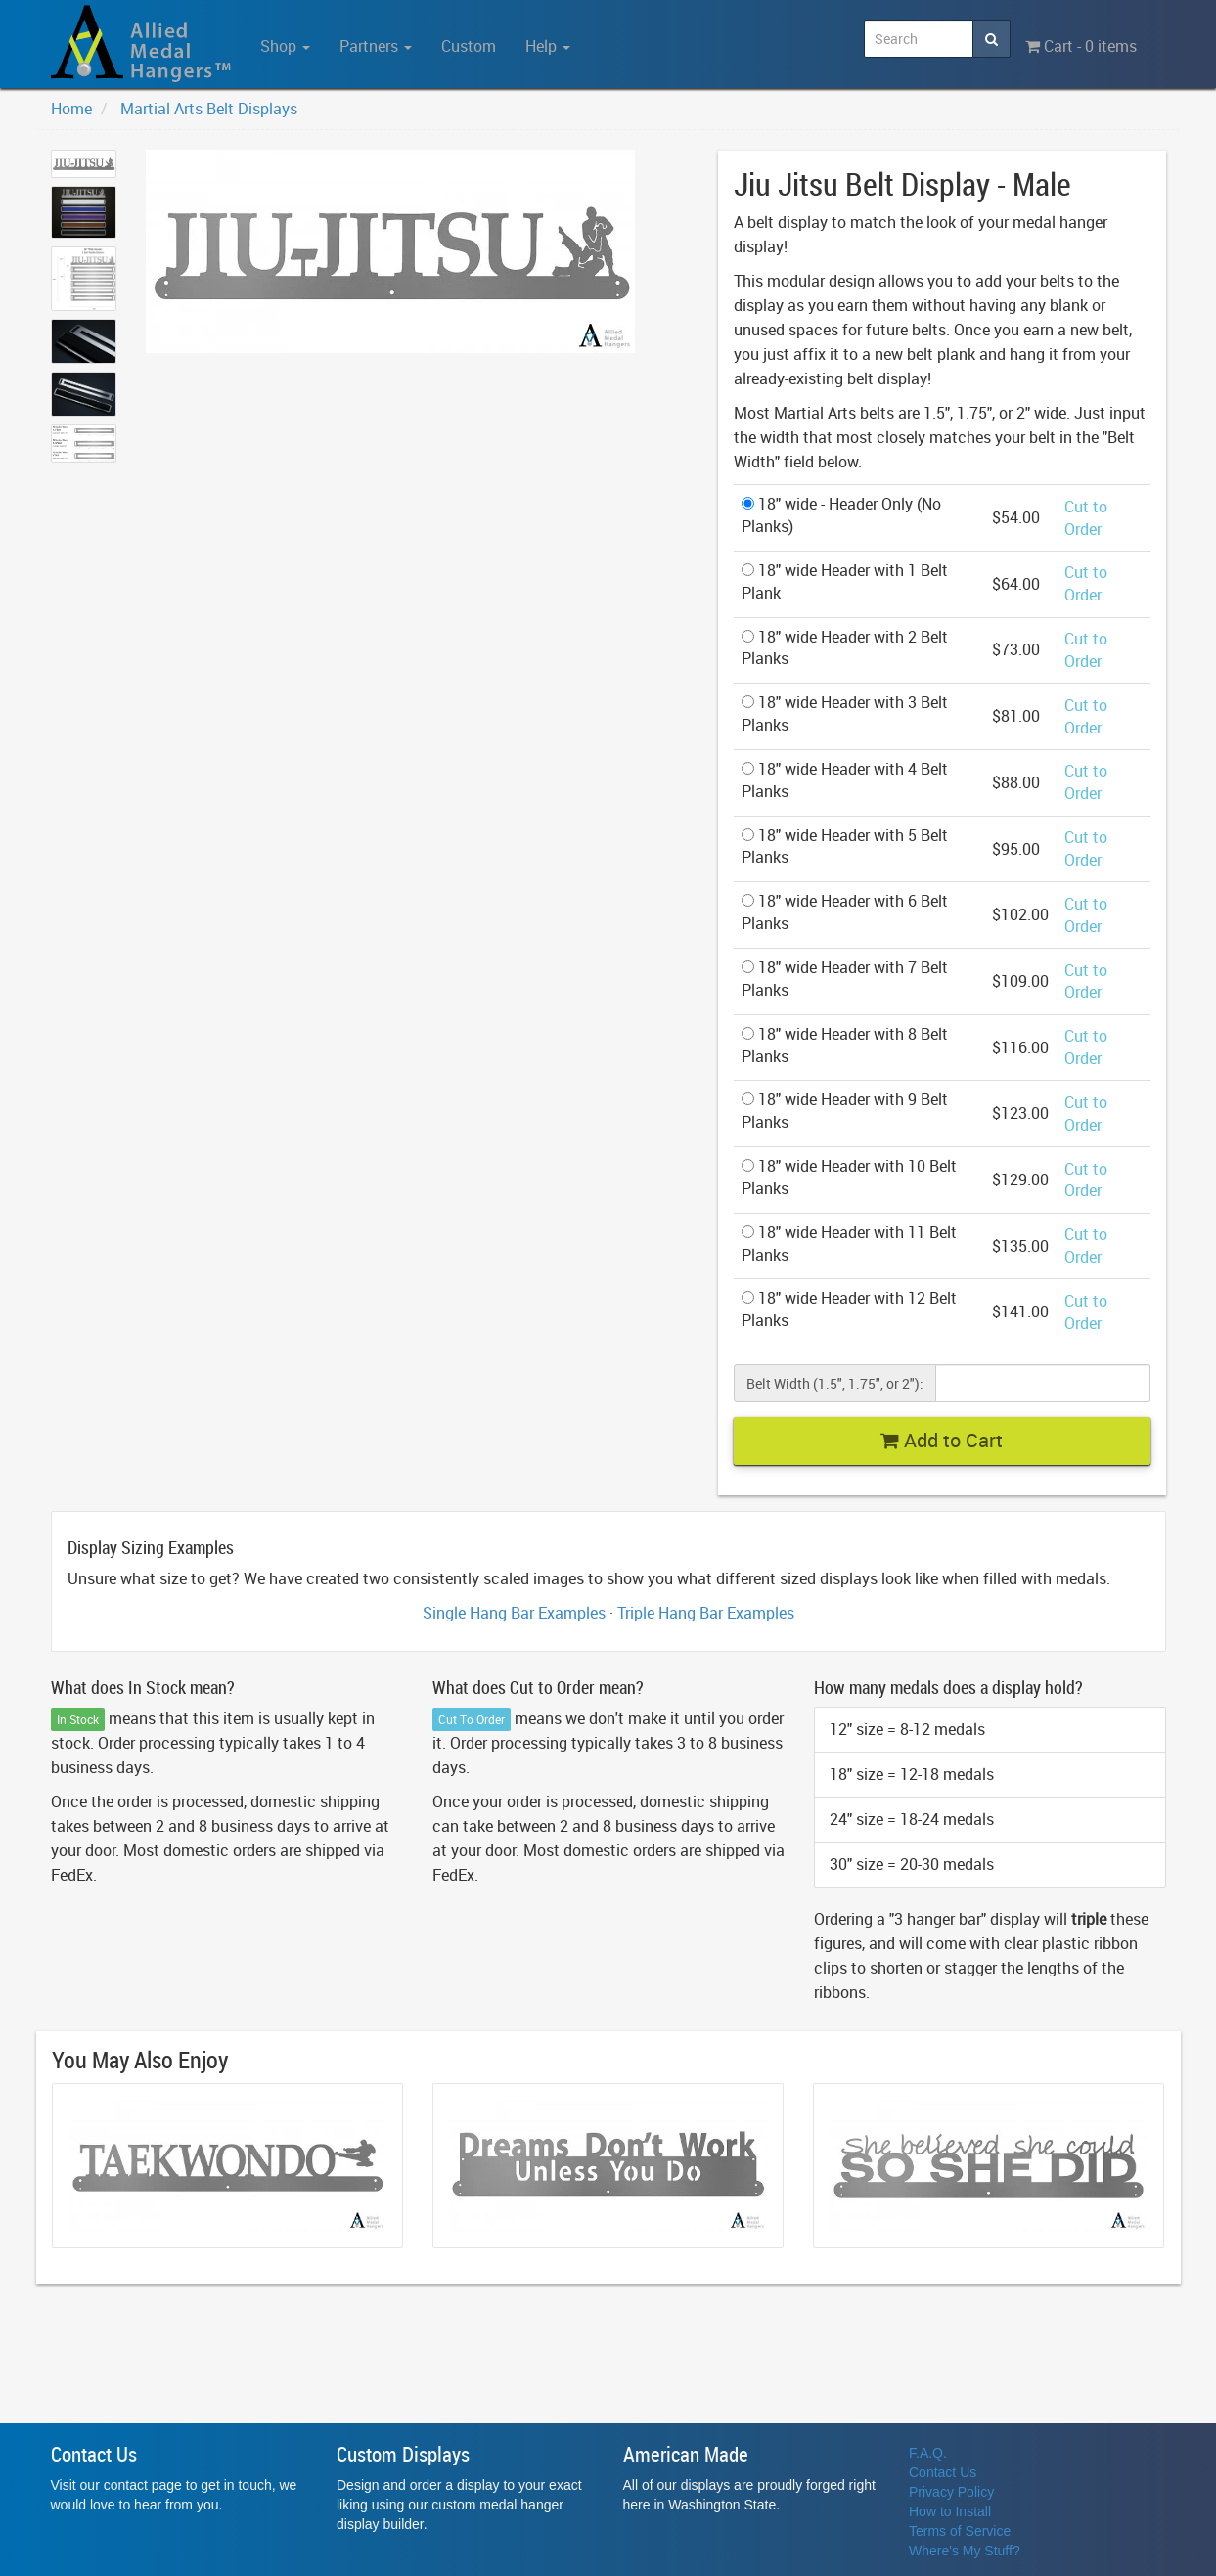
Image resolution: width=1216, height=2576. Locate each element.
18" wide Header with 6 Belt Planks (845, 912)
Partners (375, 46)
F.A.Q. (928, 2453)
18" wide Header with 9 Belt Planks (845, 1110)
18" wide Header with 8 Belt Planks (845, 1045)
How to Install (950, 2511)
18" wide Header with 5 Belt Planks (845, 846)
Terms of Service (960, 2531)
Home (71, 108)
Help (547, 46)
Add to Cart (941, 1440)
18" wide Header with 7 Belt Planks (845, 978)
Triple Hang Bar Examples (705, 1612)
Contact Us (942, 2472)
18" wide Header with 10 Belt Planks (849, 1177)
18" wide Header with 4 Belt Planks (845, 780)
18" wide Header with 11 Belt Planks (849, 1243)
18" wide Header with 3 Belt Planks (845, 713)
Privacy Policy (951, 2492)
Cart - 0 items (1081, 46)
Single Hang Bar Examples (514, 1612)
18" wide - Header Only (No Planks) (841, 515)
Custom (468, 46)
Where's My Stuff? (964, 2550)
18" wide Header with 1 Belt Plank (845, 581)
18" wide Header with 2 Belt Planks (845, 648)
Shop (285, 46)
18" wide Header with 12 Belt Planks (849, 1309)
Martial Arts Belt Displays (208, 108)
